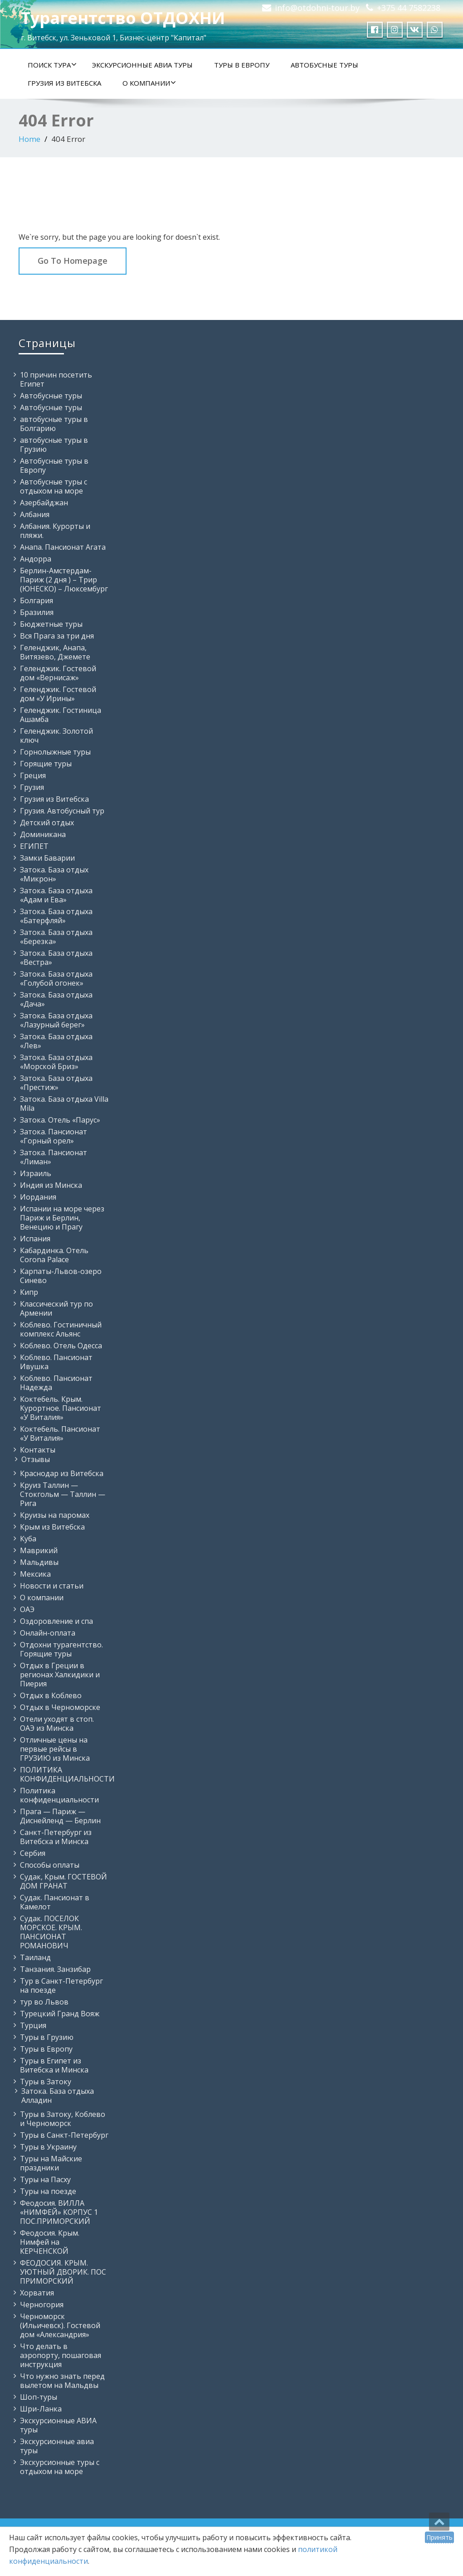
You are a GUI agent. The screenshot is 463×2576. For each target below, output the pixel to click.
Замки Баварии (47, 858)
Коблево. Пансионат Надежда (56, 1382)
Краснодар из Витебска (61, 1473)
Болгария (36, 600)
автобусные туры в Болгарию (54, 423)
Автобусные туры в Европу (54, 465)
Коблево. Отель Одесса (61, 1346)
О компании (149, 82)
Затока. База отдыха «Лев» (56, 1041)
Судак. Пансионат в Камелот (54, 1902)
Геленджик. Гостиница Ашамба (60, 714)
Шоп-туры (38, 2397)
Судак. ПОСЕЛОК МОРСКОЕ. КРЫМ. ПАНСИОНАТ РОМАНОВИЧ (51, 1932)
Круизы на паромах (54, 1515)
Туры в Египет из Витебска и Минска (54, 2065)
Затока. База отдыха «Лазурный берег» (56, 1020)
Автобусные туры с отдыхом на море (53, 486)
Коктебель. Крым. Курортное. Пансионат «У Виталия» (60, 1408)
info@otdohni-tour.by (317, 7)
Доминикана (43, 834)
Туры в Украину (48, 2147)
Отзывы (35, 1459)
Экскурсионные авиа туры (57, 2445)
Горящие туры (46, 764)
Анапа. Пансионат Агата (63, 547)
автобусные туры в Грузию (54, 444)
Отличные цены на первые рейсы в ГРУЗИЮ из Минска (55, 1749)
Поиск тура (52, 64)
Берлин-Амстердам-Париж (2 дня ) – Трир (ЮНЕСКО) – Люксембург (64, 580)
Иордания (38, 1197)
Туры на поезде (48, 2191)
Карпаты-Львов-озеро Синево (61, 1275)
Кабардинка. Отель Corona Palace (54, 1254)
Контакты (37, 1450)
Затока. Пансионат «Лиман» (53, 1157)
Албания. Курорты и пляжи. (55, 530)
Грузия (32, 787)
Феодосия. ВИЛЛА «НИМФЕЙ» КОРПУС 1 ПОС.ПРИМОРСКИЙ (59, 2212)
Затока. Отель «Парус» (60, 1120)
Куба (28, 1539)
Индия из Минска (51, 1185)
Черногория (41, 2305)
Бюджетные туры (51, 624)
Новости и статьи (51, 1586)
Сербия (32, 1853)
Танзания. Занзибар (55, 1969)
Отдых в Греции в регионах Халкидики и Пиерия (60, 1675)
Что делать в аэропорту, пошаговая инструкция (60, 2355)
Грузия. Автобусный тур (62, 811)
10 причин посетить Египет (56, 379)
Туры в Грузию (46, 2037)
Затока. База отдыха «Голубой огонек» (56, 978)
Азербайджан (44, 503)
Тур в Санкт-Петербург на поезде (61, 1985)
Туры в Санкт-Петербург (64, 2135)
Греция (33, 775)
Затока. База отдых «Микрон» (54, 874)
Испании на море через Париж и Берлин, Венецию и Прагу (62, 1218)
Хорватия (37, 2293)
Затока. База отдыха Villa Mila (64, 1103)
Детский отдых (47, 823)
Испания (35, 1239)
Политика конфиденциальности (59, 1795)
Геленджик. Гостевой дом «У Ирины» (58, 693)
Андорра (35, 559)
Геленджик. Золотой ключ (56, 735)
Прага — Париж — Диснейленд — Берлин (60, 1815)
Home (29, 139)
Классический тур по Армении (56, 1308)
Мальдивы (39, 1562)
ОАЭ (27, 1609)
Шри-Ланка (41, 2409)
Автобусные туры (324, 64)
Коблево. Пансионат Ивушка (56, 1361)
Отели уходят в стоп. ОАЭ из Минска (57, 1723)
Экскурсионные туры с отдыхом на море (59, 2466)
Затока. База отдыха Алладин (57, 2095)
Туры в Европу (241, 64)
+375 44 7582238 (408, 7)
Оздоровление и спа (56, 1621)
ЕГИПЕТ (34, 846)
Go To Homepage (72, 260)
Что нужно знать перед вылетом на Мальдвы (62, 2380)
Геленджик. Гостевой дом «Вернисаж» (58, 673)
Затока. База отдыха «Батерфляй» (56, 915)
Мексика (35, 1574)
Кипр (29, 1292)
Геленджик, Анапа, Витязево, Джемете (55, 652)
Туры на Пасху (45, 2179)
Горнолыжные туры (55, 752)
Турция (33, 2025)
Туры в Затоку (45, 2082)
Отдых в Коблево (51, 1695)
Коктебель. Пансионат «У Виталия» (60, 1433)
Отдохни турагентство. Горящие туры (61, 1649)
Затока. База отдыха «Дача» (56, 999)
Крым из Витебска (52, 1527)
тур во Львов (44, 2002)
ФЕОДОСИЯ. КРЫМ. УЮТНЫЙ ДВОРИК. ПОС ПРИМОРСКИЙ (63, 2272)
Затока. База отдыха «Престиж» (56, 1082)
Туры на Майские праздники (51, 2163)
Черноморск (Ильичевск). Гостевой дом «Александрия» (60, 2325)
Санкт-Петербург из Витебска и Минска (56, 1836)
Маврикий (39, 1550)
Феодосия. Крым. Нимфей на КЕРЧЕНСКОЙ (49, 2242)
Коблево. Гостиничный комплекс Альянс (61, 1329)
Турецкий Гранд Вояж (59, 2014)
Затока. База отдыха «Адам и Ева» (56, 895)
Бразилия (37, 612)
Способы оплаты (49, 1865)
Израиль (35, 1173)
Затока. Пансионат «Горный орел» (53, 1136)
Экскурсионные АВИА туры (142, 64)
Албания (34, 514)
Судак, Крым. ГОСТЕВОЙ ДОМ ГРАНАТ (63, 1881)
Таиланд (35, 1957)
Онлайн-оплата (47, 1633)
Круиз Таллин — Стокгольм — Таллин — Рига (62, 1494)
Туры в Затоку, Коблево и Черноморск (62, 2118)
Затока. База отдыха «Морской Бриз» (56, 1061)
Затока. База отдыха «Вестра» (56, 957)
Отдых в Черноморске (60, 1707)
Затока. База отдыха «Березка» (56, 936)
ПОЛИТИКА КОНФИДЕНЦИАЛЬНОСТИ (67, 1774)
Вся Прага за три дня (57, 636)
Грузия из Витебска (64, 82)
